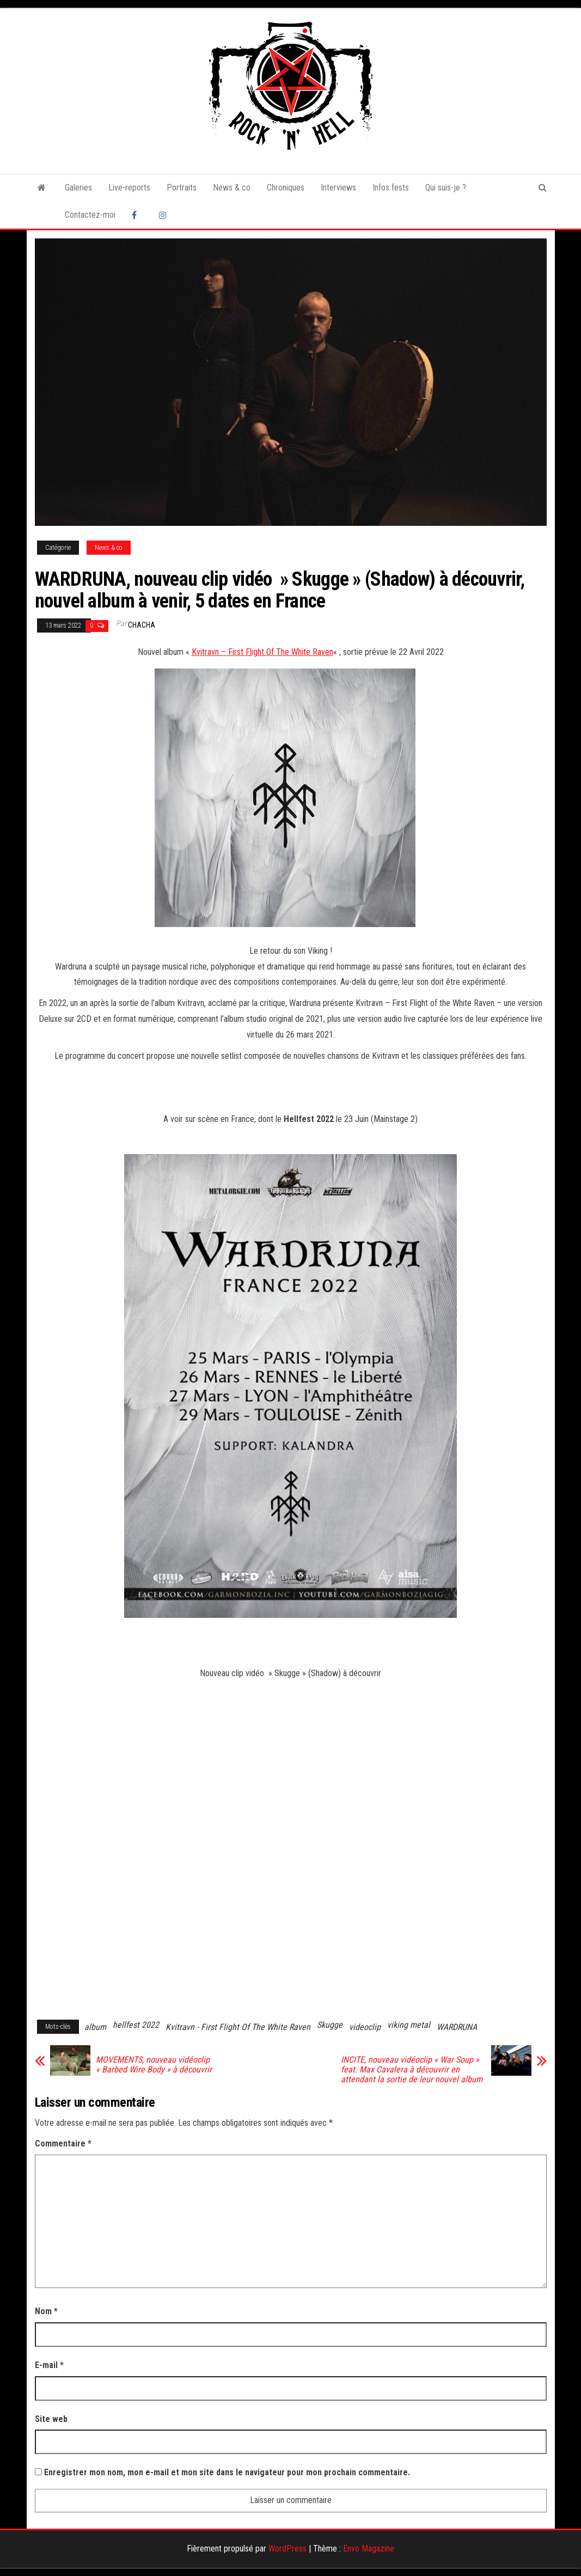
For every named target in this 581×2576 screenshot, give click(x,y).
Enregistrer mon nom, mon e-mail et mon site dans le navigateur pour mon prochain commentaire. (227, 2472)
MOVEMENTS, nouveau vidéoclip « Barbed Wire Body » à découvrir (154, 2065)
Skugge (330, 2025)
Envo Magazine (368, 2548)
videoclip (365, 2027)
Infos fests (390, 187)
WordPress (287, 2548)
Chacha (141, 625)
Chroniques (285, 187)
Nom (46, 2311)
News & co (231, 187)
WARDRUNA (457, 2027)
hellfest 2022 (136, 2025)
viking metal (408, 2025)
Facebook (137, 215)
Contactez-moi (90, 215)
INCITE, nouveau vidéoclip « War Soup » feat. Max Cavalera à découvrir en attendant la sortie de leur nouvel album (411, 2069)
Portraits (182, 187)
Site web (51, 2419)
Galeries (78, 187)
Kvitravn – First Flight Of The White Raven (262, 652)
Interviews (338, 187)
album (95, 2027)
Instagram (164, 215)
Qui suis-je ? (445, 187)
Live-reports (129, 187)
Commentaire (63, 2143)
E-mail (49, 2365)
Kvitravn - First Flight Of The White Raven (238, 2027)
